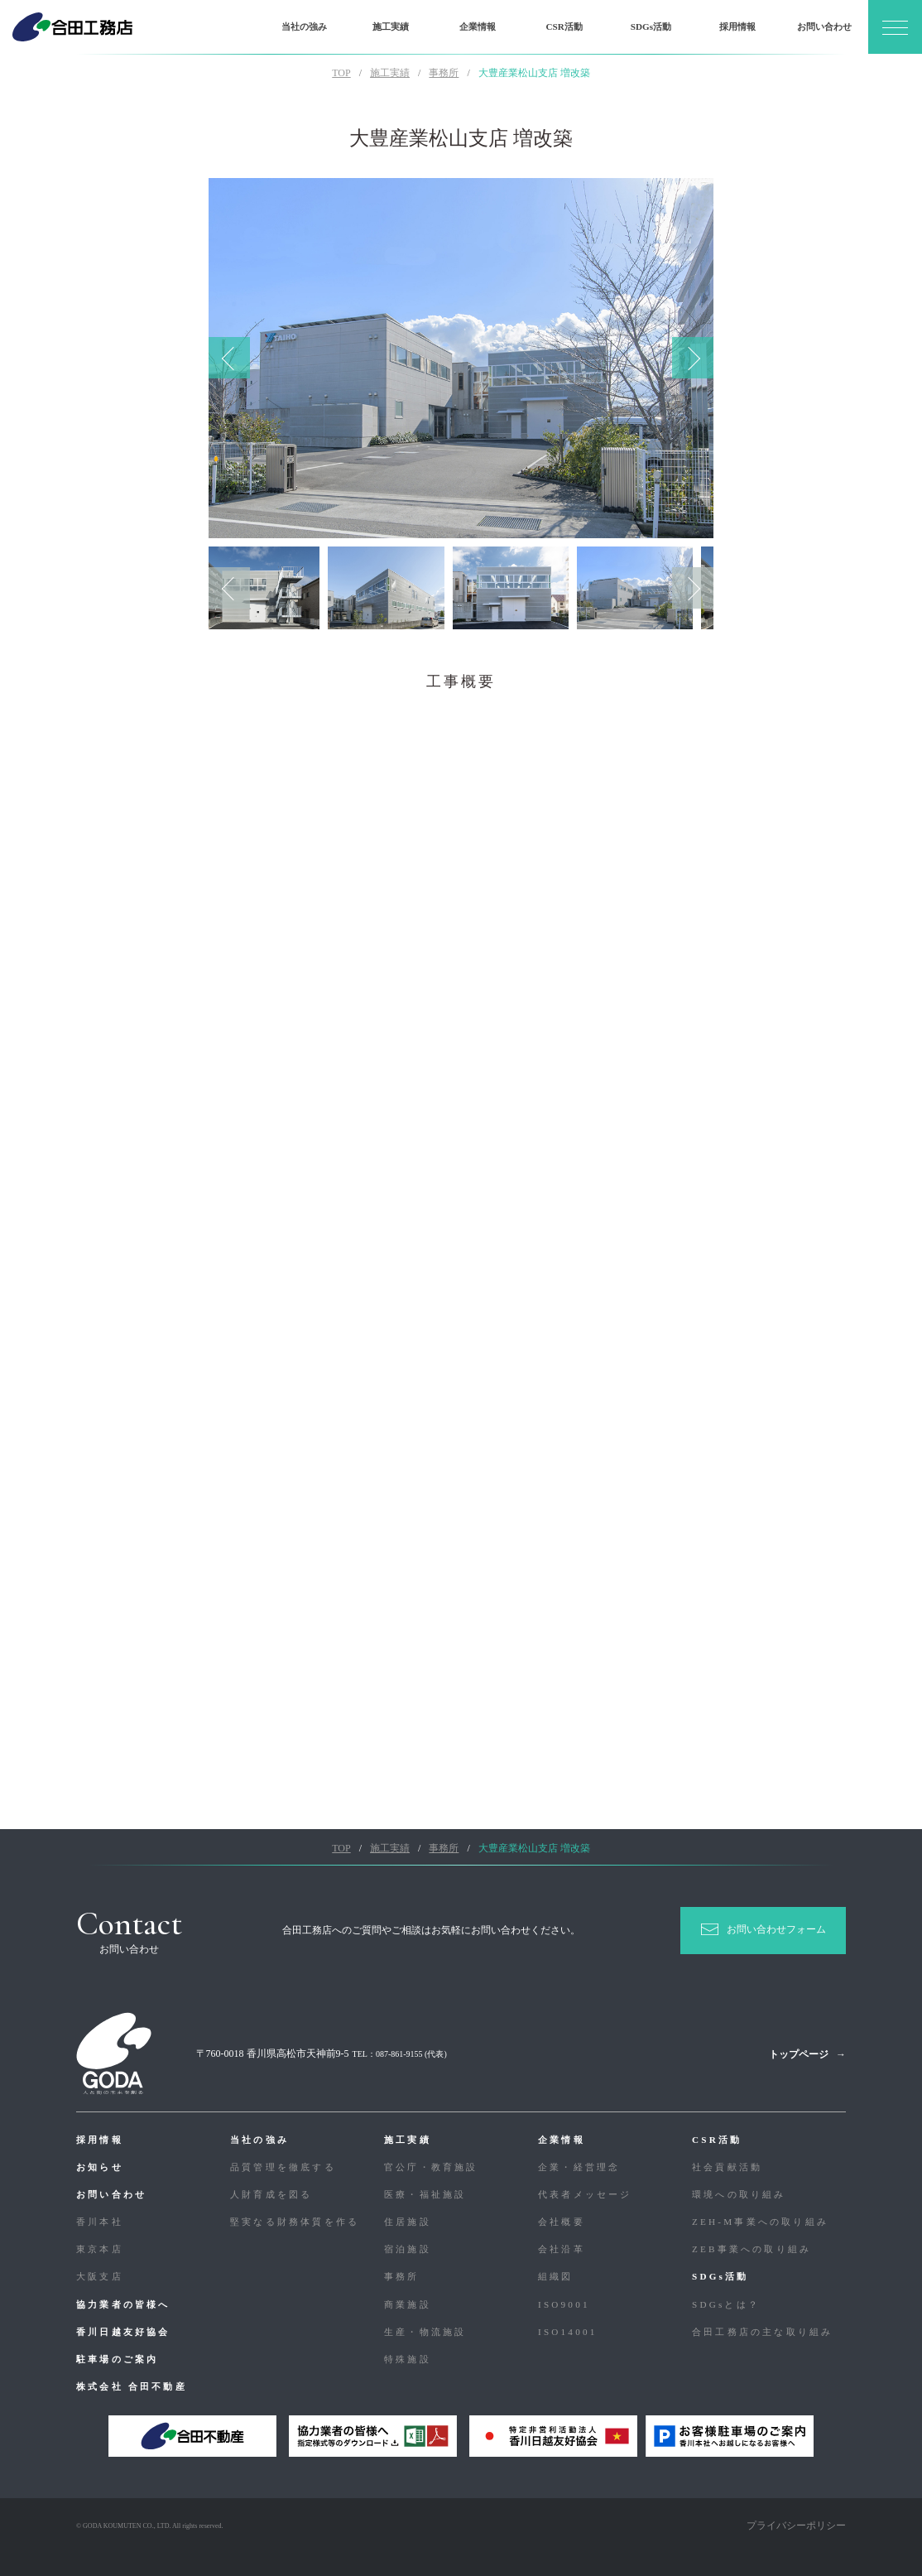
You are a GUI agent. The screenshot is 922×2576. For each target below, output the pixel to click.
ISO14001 (567, 2332)
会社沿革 (561, 2249)
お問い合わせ (824, 26)
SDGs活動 (651, 26)
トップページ (798, 2054)
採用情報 (737, 26)
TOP (341, 73)
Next (692, 357)
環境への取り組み (739, 2194)
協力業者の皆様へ (123, 2304)
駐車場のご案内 (117, 2359)
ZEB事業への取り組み (751, 2249)
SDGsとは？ (726, 2304)
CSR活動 (563, 26)
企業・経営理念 (579, 2167)
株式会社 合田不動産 (131, 2386)
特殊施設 (407, 2359)
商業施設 (407, 2304)
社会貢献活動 (727, 2167)
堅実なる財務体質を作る (294, 2222)
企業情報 (477, 26)
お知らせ (99, 2167)
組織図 (556, 2276)
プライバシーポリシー (796, 2525)
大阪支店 (99, 2276)
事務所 (402, 2276)
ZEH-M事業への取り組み (760, 2222)
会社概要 (561, 2222)
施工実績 (390, 26)
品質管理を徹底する (283, 2167)
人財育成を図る (271, 2194)
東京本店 (99, 2249)
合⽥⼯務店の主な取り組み (762, 2332)
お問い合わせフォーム (776, 1929)
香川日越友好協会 (123, 2332)
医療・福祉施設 (425, 2194)
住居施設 (407, 2222)
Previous (229, 357)
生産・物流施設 (425, 2332)
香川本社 (99, 2222)
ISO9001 (564, 2304)
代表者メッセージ (585, 2194)
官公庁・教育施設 (431, 2167)
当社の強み (304, 26)
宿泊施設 (407, 2249)
